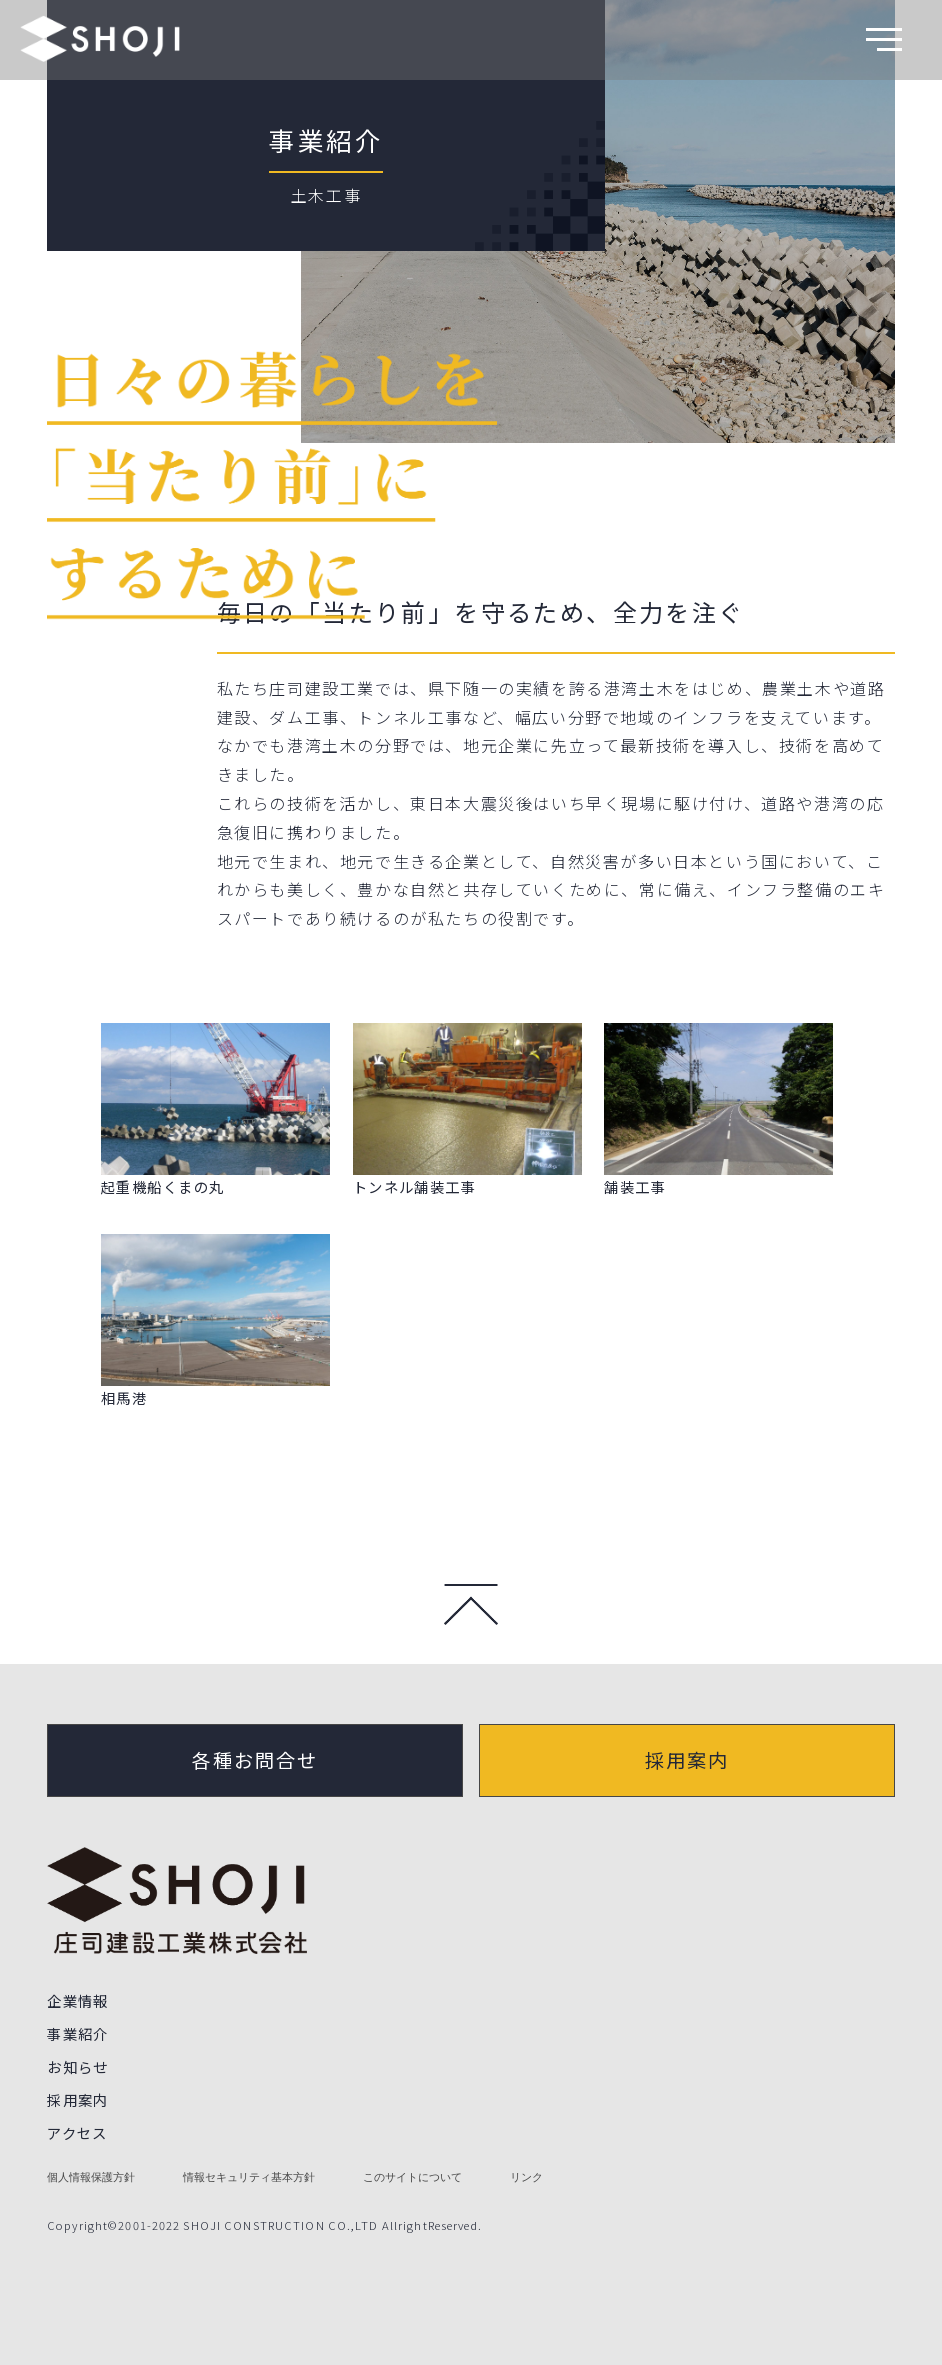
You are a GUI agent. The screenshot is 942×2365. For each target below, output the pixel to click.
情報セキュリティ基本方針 (249, 2177)
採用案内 (687, 1760)
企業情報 (78, 2000)
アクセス (77, 2132)
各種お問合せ (255, 1760)
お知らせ (78, 2066)
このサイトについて (412, 2177)
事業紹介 (326, 139)
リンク (526, 2177)
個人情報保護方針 (91, 2177)
